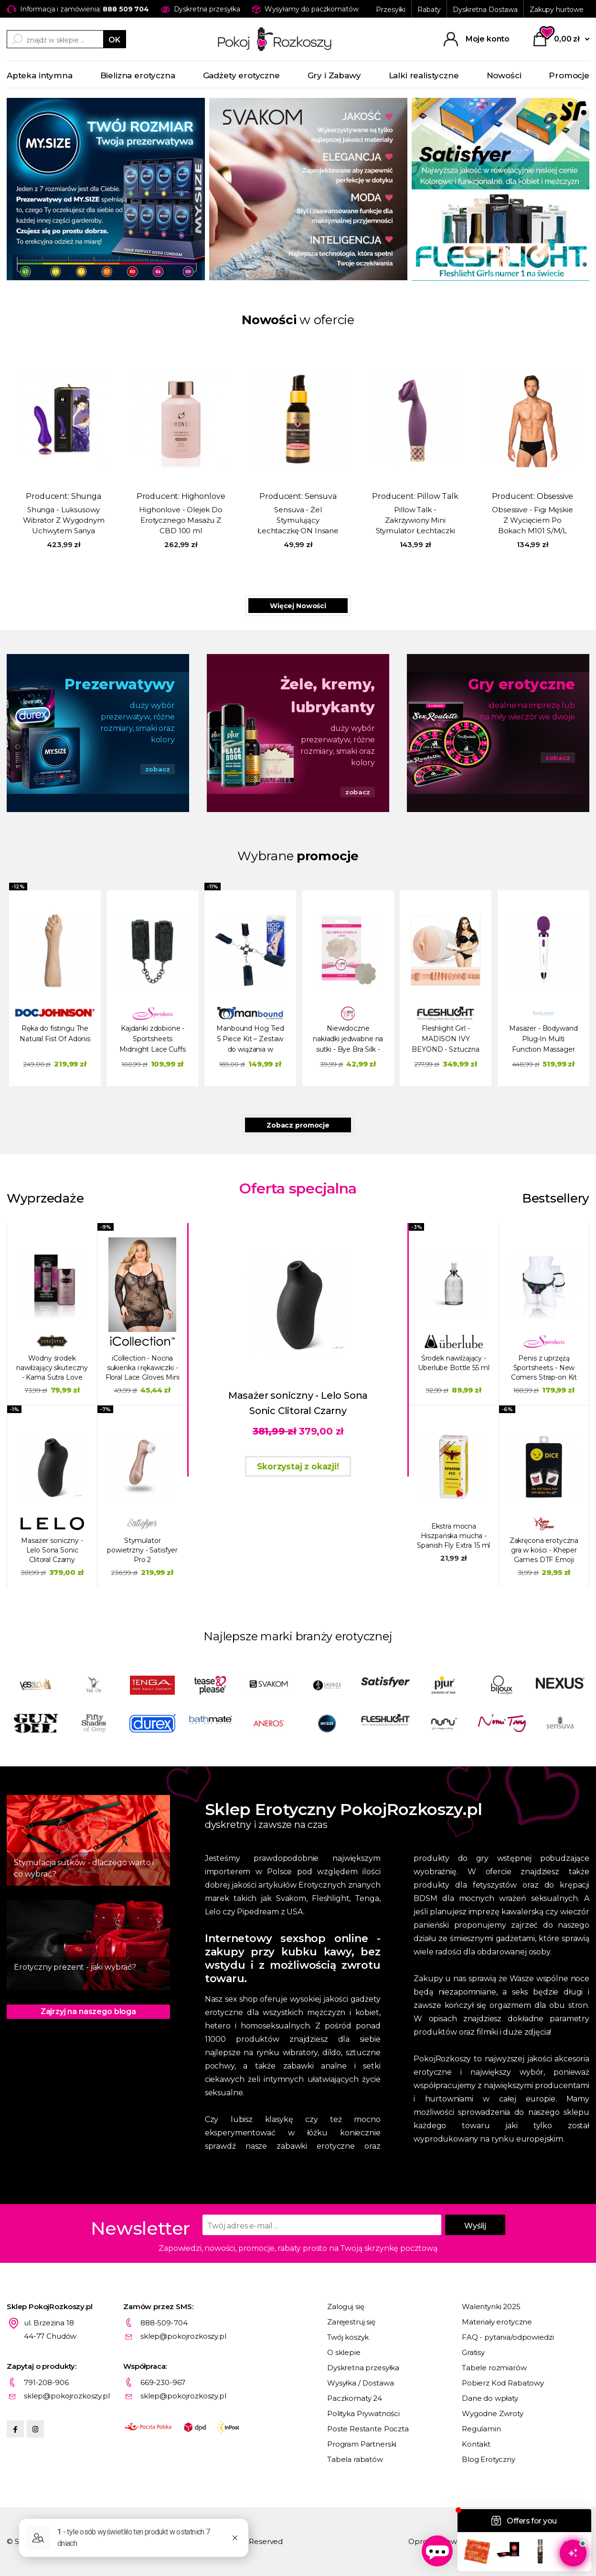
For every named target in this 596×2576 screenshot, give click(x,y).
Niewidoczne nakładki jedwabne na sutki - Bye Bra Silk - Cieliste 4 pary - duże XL (348, 1040)
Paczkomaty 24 (354, 2398)
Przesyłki (390, 9)
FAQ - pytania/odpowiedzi (507, 2337)
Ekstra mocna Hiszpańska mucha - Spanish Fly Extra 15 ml (453, 1536)
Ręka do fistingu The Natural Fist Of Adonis (55, 1033)
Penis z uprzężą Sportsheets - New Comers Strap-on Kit (544, 1368)
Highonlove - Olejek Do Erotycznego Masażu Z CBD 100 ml (181, 520)
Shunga (86, 496)
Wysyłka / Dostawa (360, 2382)
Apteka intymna (40, 75)
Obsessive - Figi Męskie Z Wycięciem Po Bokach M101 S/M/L (532, 520)
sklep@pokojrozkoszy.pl (183, 2336)
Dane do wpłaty (490, 2398)
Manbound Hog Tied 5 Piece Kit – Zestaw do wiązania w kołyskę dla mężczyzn (250, 1040)
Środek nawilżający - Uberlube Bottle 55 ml (453, 1363)
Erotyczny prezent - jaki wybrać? (75, 1967)
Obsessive (555, 496)
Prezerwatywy (119, 684)
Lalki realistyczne (424, 75)
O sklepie (344, 2352)
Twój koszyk (348, 2337)
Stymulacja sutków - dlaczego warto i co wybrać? (84, 1868)
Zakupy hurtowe (557, 9)
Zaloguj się (345, 2306)
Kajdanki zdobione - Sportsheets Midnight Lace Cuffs (152, 1039)
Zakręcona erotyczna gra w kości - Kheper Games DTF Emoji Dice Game (544, 1550)
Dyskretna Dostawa (485, 9)
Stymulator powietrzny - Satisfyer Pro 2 (142, 1550)
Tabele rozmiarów (494, 2367)
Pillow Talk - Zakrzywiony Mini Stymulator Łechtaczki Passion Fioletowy (415, 521)
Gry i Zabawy (334, 75)
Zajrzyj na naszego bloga (88, 2011)
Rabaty (429, 9)
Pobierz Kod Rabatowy (503, 2382)
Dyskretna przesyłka (363, 2367)
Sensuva (321, 496)
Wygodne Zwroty (492, 2413)
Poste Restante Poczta (368, 2428)
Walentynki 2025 (491, 2306)
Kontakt (476, 2444)
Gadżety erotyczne (241, 75)
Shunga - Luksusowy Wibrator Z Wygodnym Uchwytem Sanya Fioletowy (64, 521)
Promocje (569, 75)
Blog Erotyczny (488, 2459)
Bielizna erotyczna (137, 75)
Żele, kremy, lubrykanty (327, 696)
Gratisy (473, 2352)
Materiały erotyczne (497, 2321)
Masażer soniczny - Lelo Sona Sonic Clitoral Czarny (52, 1550)
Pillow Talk (437, 496)
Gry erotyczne (521, 684)
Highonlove (203, 496)
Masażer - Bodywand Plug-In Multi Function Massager (543, 1039)
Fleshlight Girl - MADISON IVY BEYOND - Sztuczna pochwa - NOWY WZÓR (445, 1040)
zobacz (157, 769)
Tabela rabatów (355, 2459)
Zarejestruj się (351, 2321)
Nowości (504, 75)
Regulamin (481, 2428)
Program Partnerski (361, 2444)
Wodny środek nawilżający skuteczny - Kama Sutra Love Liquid (52, 1368)
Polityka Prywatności (363, 2413)
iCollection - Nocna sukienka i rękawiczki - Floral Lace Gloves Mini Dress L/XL (143, 1368)
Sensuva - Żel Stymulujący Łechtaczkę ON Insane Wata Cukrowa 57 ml (298, 521)
